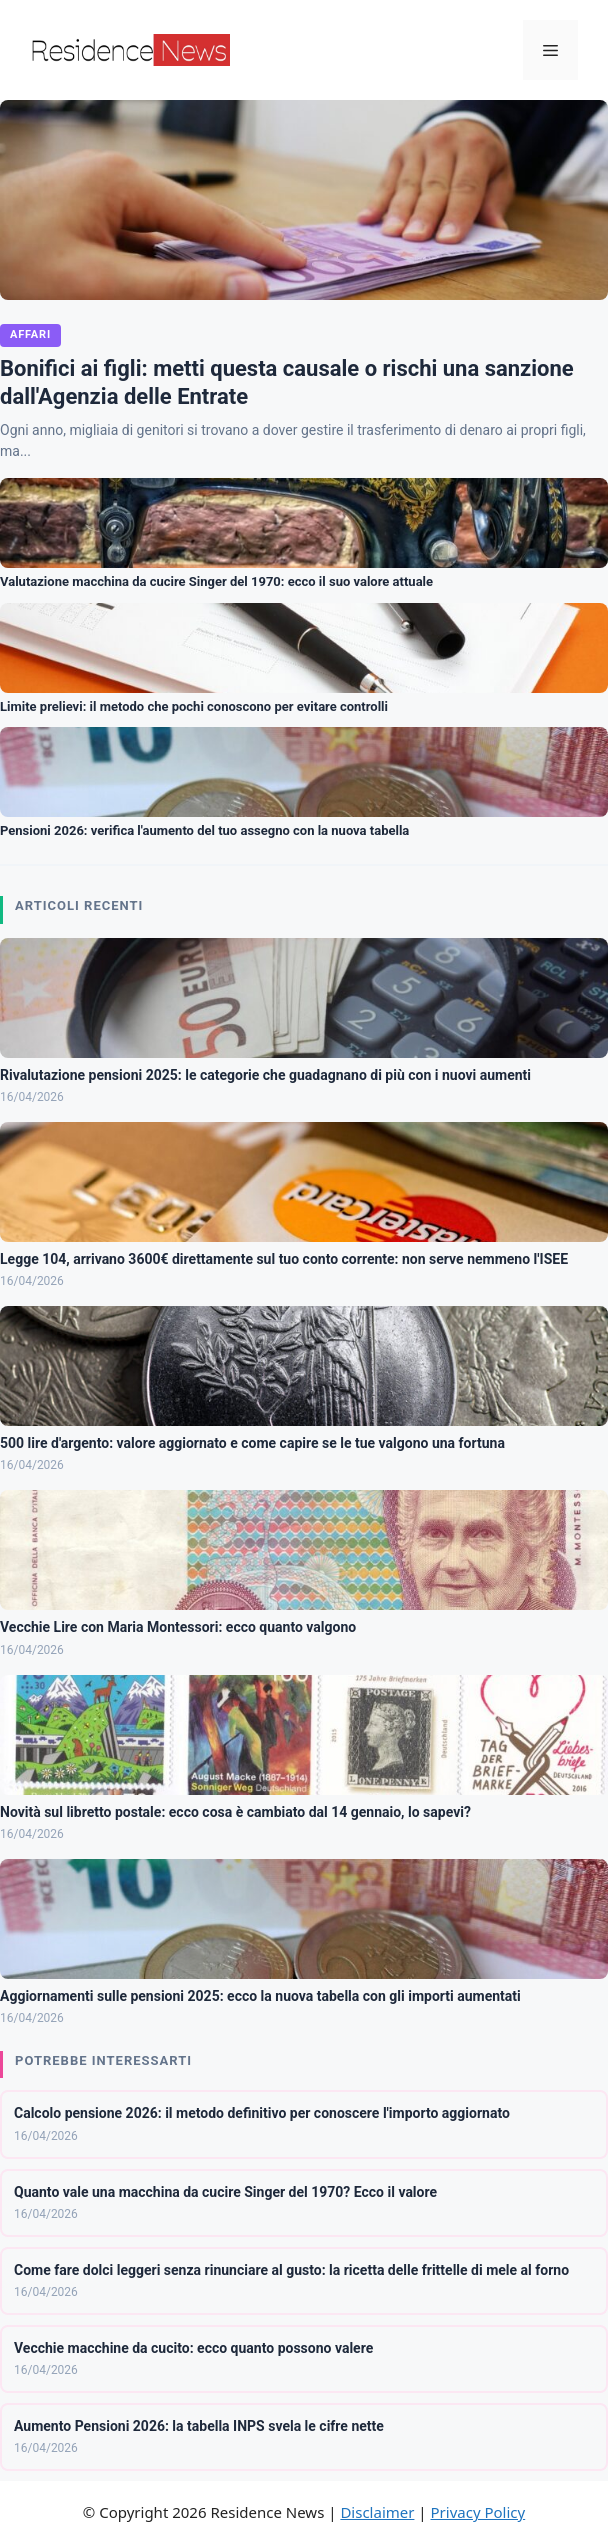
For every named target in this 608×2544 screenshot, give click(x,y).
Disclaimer (377, 2512)
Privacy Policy (478, 2512)
